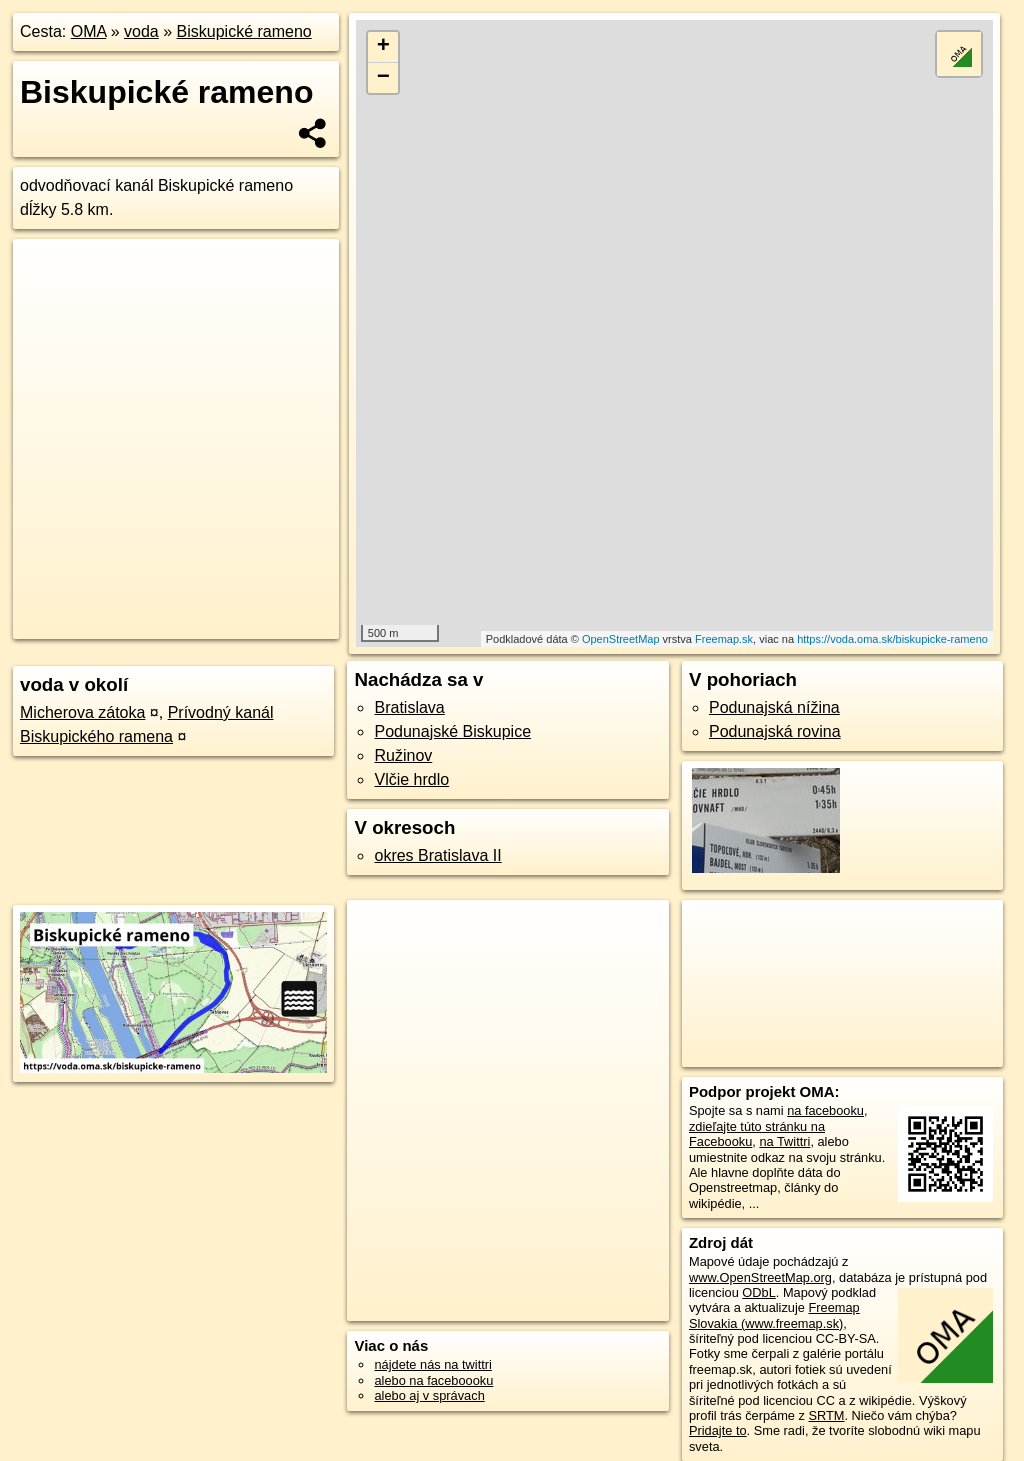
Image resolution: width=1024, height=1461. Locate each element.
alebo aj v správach (429, 1395)
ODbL (758, 1292)
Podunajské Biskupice (452, 731)
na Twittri (784, 1141)
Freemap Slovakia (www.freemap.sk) (774, 1315)
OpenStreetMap (621, 639)
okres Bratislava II (437, 855)
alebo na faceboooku (433, 1380)
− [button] (383, 78)
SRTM (826, 1415)
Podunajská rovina (775, 731)
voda (141, 31)
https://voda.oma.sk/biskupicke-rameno (892, 639)
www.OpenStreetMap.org (760, 1277)
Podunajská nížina (774, 707)
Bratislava (409, 707)
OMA (89, 31)
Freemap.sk (724, 639)
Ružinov (403, 755)
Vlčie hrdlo (411, 779)
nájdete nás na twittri (432, 1364)
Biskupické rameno (244, 31)
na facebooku (825, 1110)
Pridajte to (718, 1430)
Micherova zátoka (82, 712)
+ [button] (383, 47)
